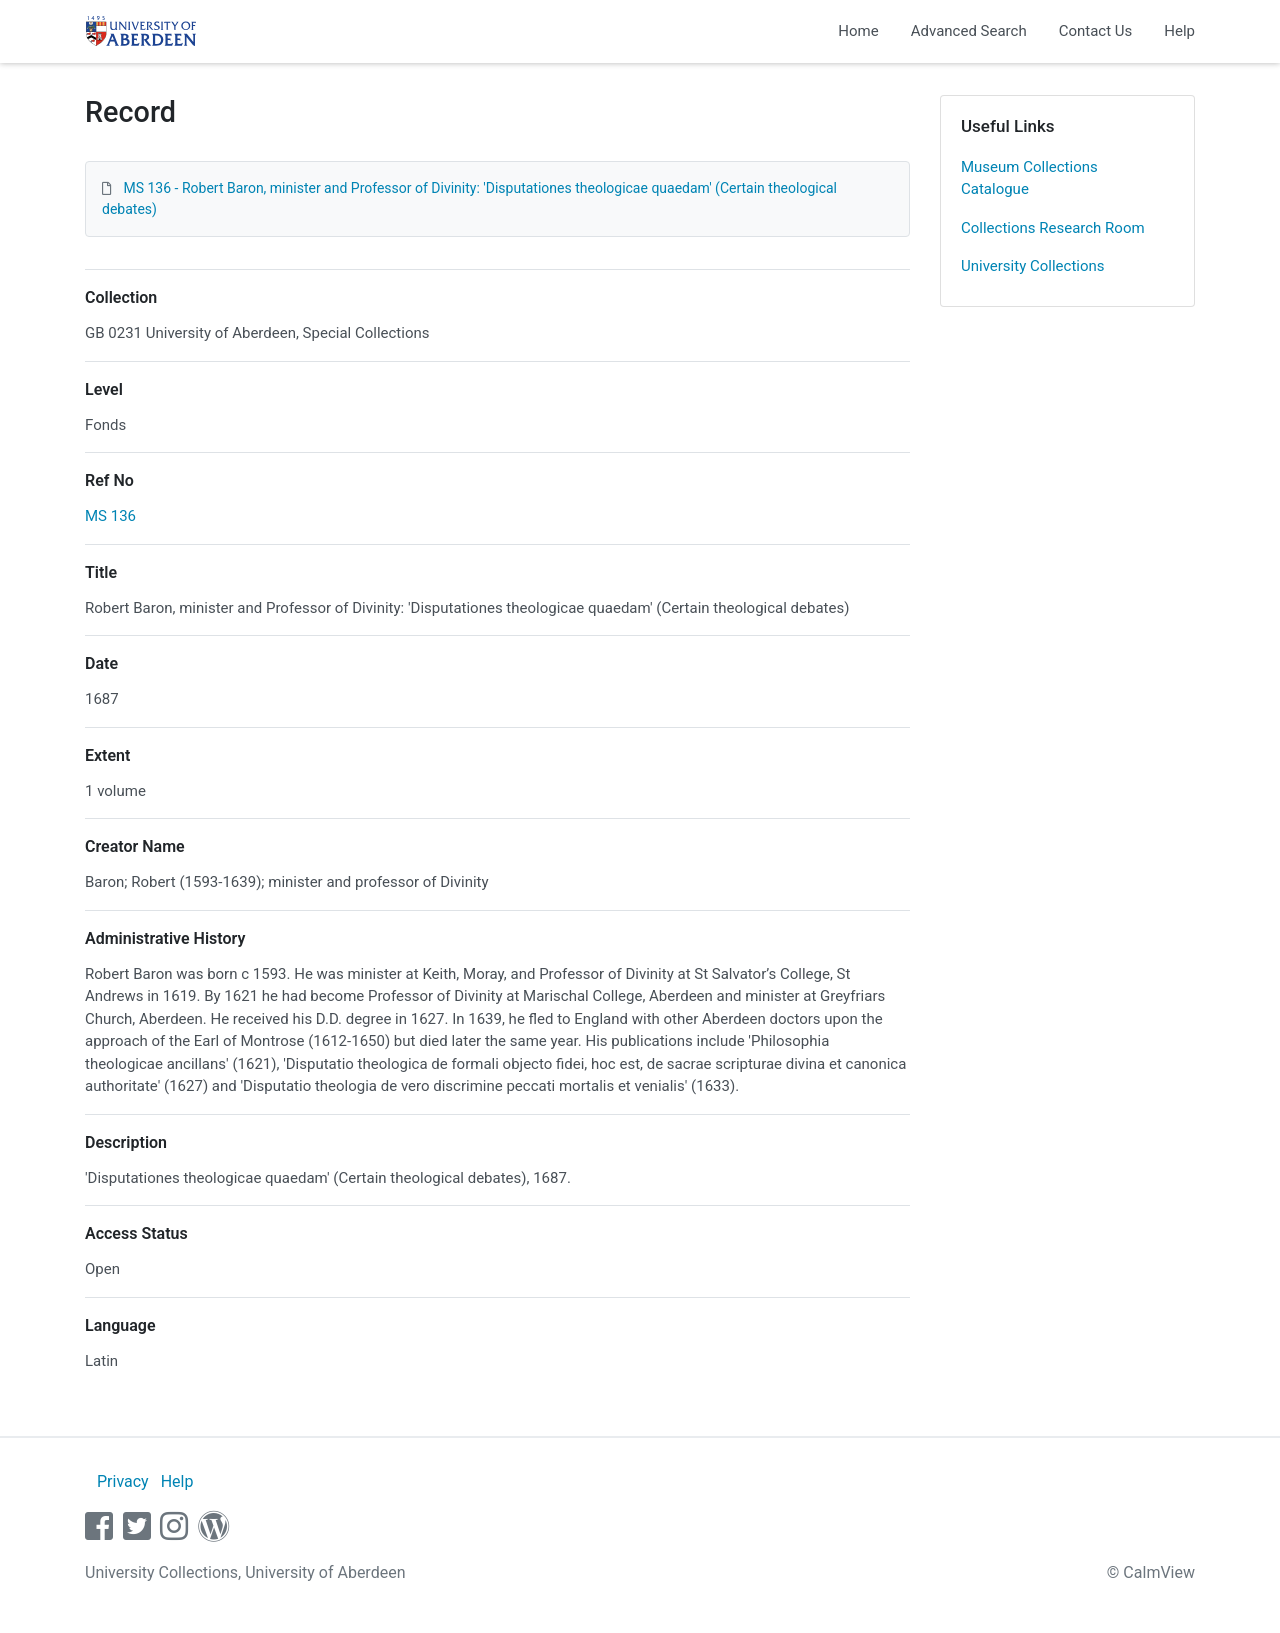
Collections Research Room (1053, 228)
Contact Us (1096, 31)
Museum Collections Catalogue (1029, 178)
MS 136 (110, 516)
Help (1179, 31)
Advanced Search (969, 31)
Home (858, 31)
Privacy (123, 1481)
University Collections (1033, 266)
